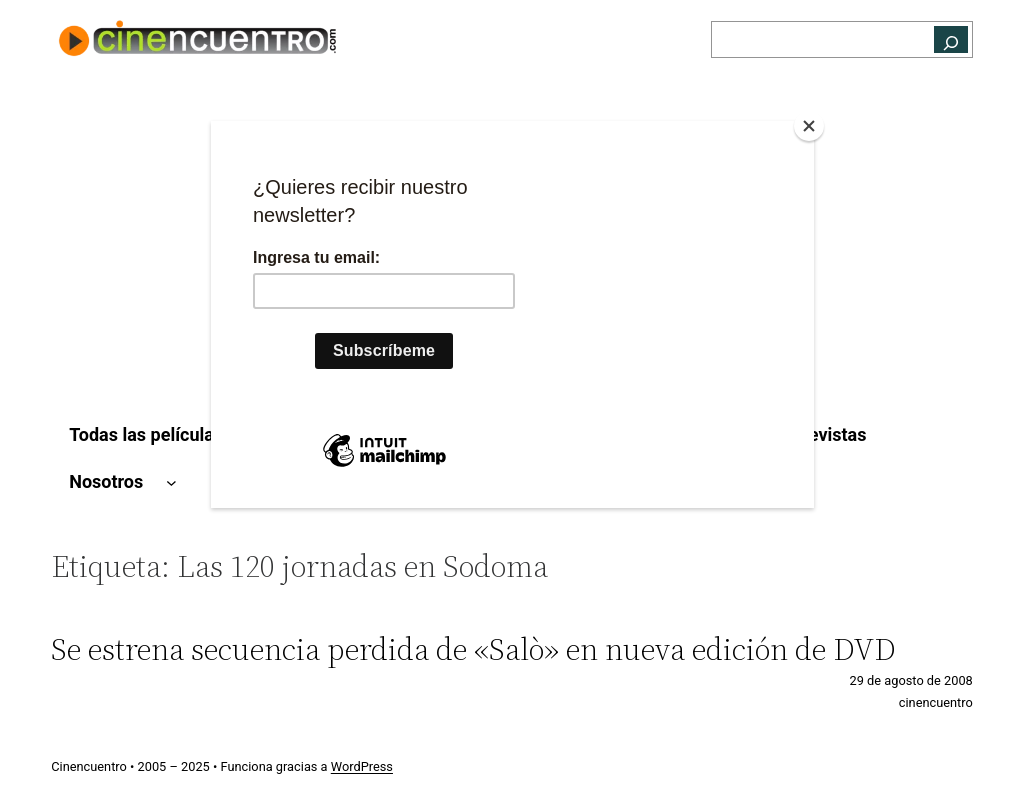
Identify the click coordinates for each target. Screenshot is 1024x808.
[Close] (809, 126)
